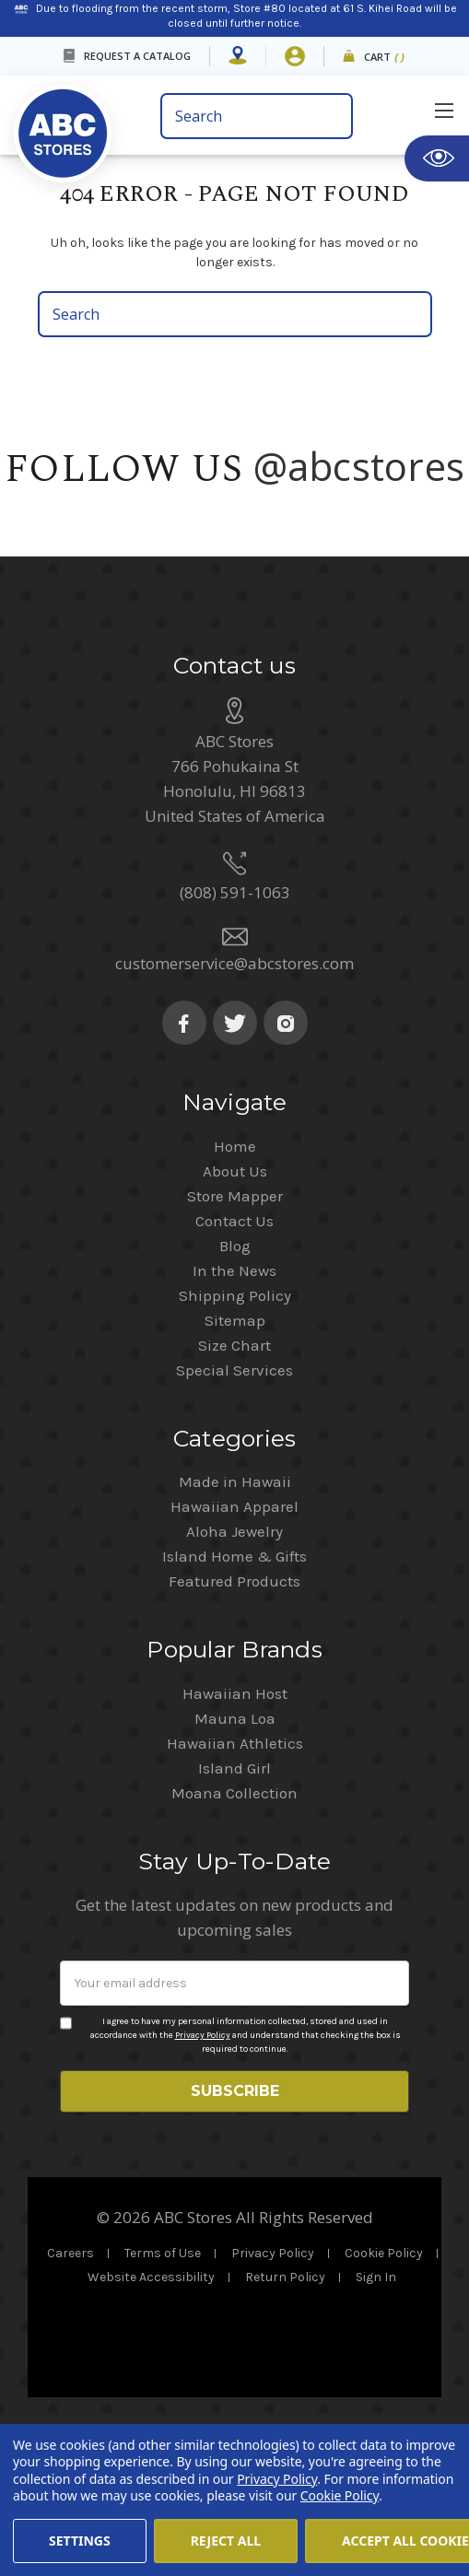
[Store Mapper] (238, 56)
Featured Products (234, 1713)
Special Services (234, 1502)
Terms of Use (162, 2386)
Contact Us (234, 1353)
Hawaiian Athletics (235, 1876)
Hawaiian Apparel (234, 1639)
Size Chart (234, 1478)
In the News (234, 1403)
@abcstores (359, 465)
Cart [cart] (384, 57)
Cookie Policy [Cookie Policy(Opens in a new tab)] (339, 2495)
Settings (80, 2540)
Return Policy (285, 2410)
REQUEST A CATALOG (137, 56)
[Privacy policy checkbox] (66, 2156)
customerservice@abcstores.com (234, 1096)
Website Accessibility (151, 2410)
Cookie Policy (384, 2386)
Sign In (376, 2410)
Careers (70, 2386)
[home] (62, 120)
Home (235, 1279)
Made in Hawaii (235, 1614)
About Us (235, 1303)
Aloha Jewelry (234, 1664)
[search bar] (257, 116)
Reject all (226, 2540)
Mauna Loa (235, 1851)
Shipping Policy (235, 1428)
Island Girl (234, 1900)
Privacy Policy (202, 2167)
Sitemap (235, 1453)
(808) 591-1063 (235, 1025)
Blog (235, 1378)
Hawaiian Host (234, 1826)
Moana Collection (234, 1925)
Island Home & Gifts (234, 1689)
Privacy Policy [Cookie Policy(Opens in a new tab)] (277, 2479)
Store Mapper (235, 1328)
